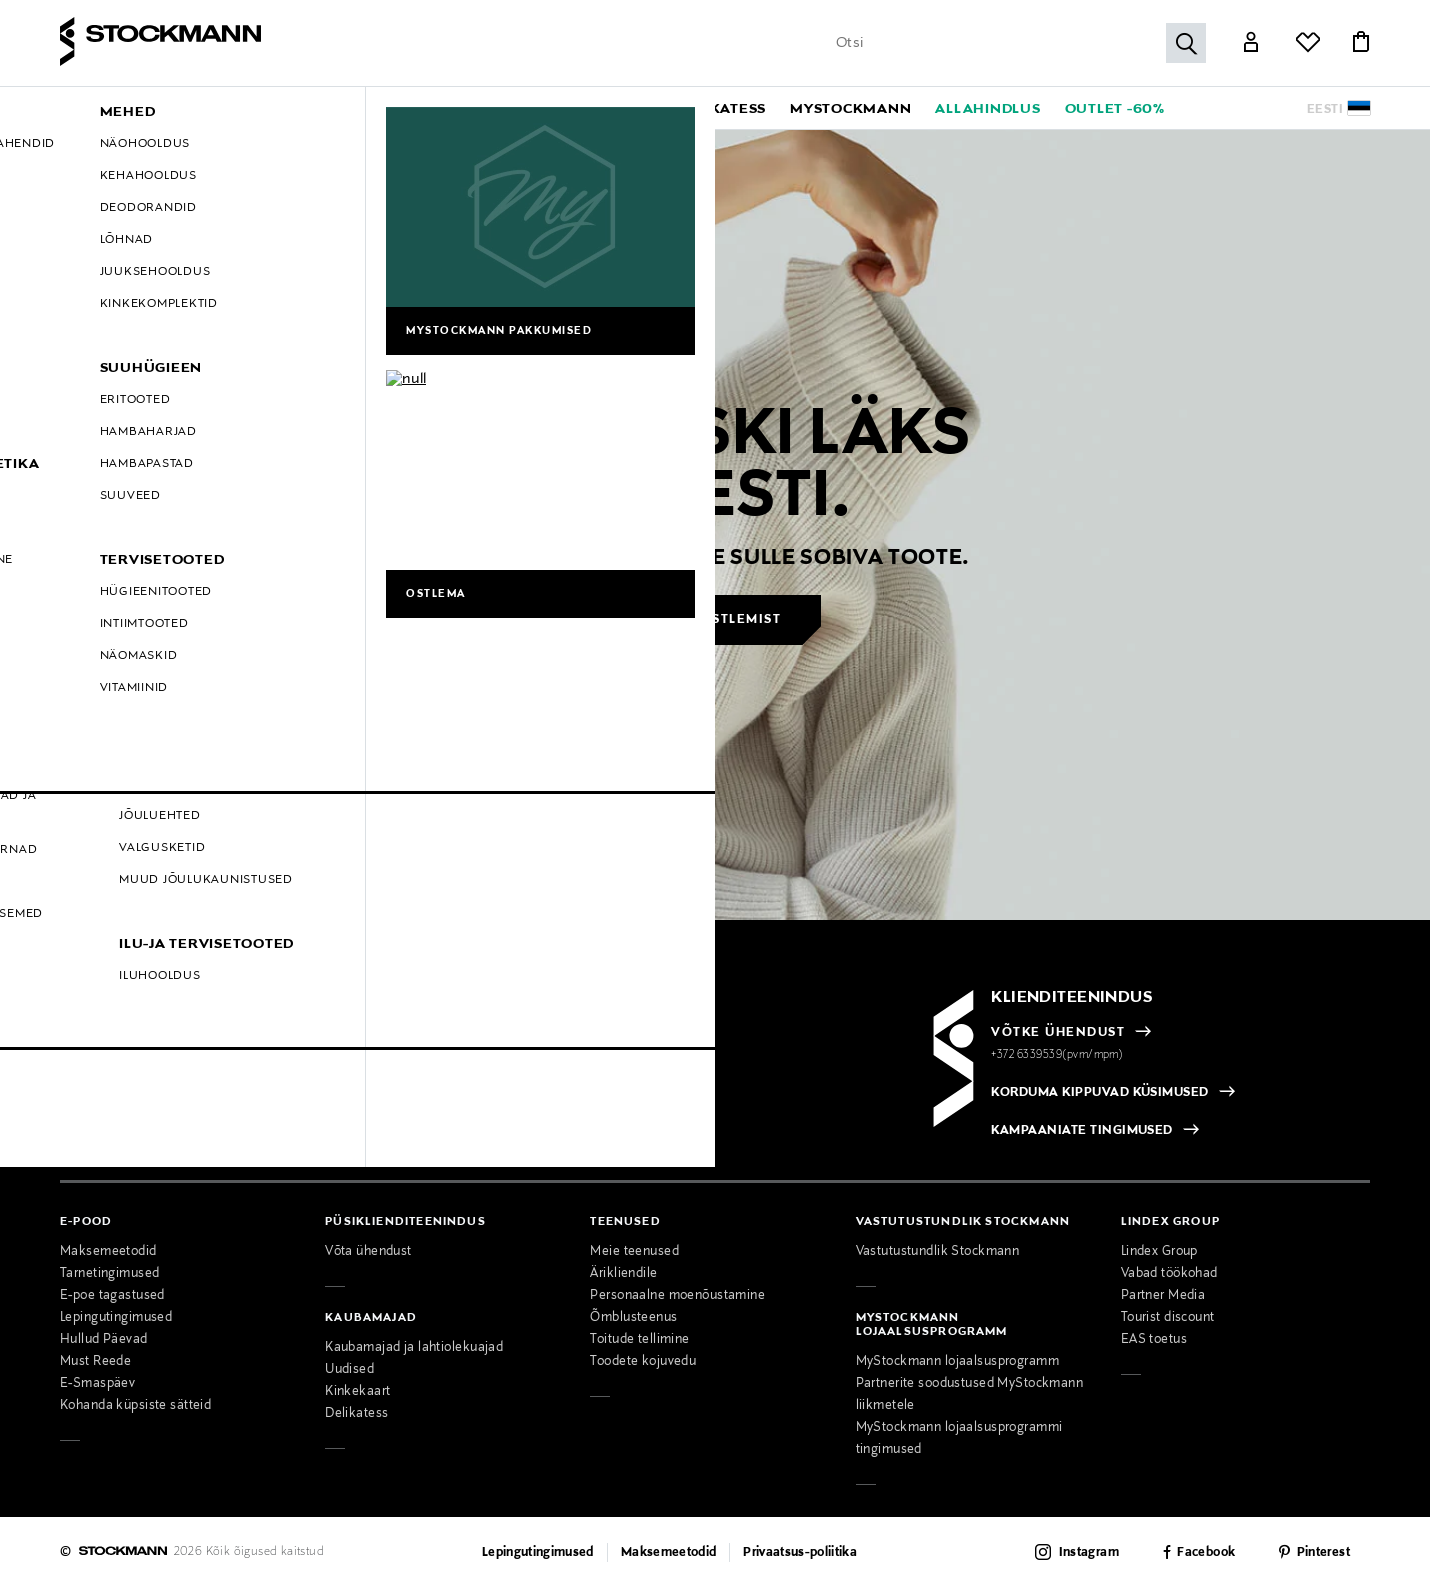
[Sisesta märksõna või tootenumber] (1016, 43)
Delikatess (356, 1414)
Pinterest (1323, 1553)
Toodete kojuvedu (643, 1362)
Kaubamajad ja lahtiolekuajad (414, 1348)
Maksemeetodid (108, 1252)
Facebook (1206, 1553)
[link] (722, 108)
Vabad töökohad (1169, 1274)
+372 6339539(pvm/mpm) (1057, 1055)
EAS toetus (1154, 1340)
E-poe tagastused (112, 1296)
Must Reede (95, 1362)
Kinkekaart (357, 1392)
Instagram (1089, 1553)
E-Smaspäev (97, 1384)
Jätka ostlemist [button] (717, 620)
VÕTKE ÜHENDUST (1058, 1033)
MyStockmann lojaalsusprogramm (957, 1362)
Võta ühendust (368, 1252)
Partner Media (1163, 1296)
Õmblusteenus (633, 1318)
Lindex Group (1159, 1252)
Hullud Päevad (104, 1340)
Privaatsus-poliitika (800, 1553)
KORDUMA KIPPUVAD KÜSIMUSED (1099, 1093)
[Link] (1251, 44)
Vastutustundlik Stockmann (938, 1252)
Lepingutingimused (116, 1318)
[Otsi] (1186, 43)
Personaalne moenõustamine (677, 1296)
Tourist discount (1168, 1318)
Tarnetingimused (109, 1274)
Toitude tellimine (639, 1340)
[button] (269, 108)
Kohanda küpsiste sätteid (135, 1406)
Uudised (349, 1370)
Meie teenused (634, 1252)
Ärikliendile (623, 1274)
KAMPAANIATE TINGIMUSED (1082, 1131)
